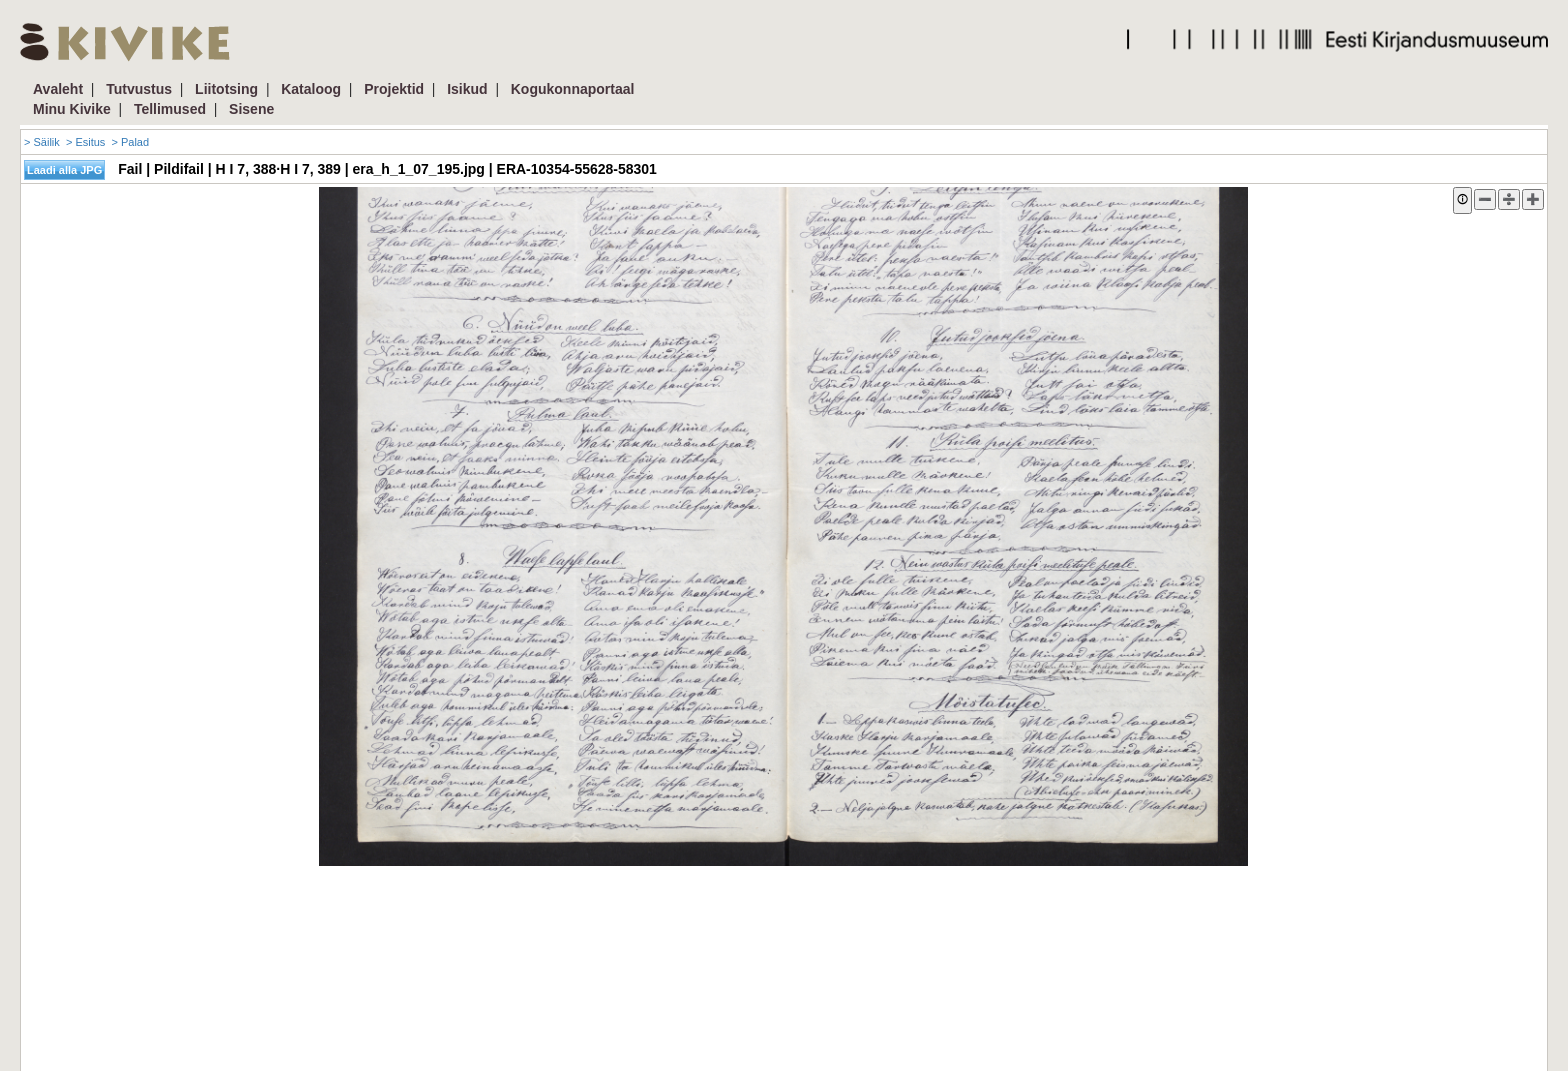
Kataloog (311, 89)
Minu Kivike (72, 109)
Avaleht (58, 89)
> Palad (130, 142)
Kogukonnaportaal (573, 89)
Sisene (251, 109)
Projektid (394, 89)
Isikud (467, 89)
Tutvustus (139, 89)
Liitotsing (226, 89)
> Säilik (42, 142)
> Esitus (85, 142)
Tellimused (170, 109)
